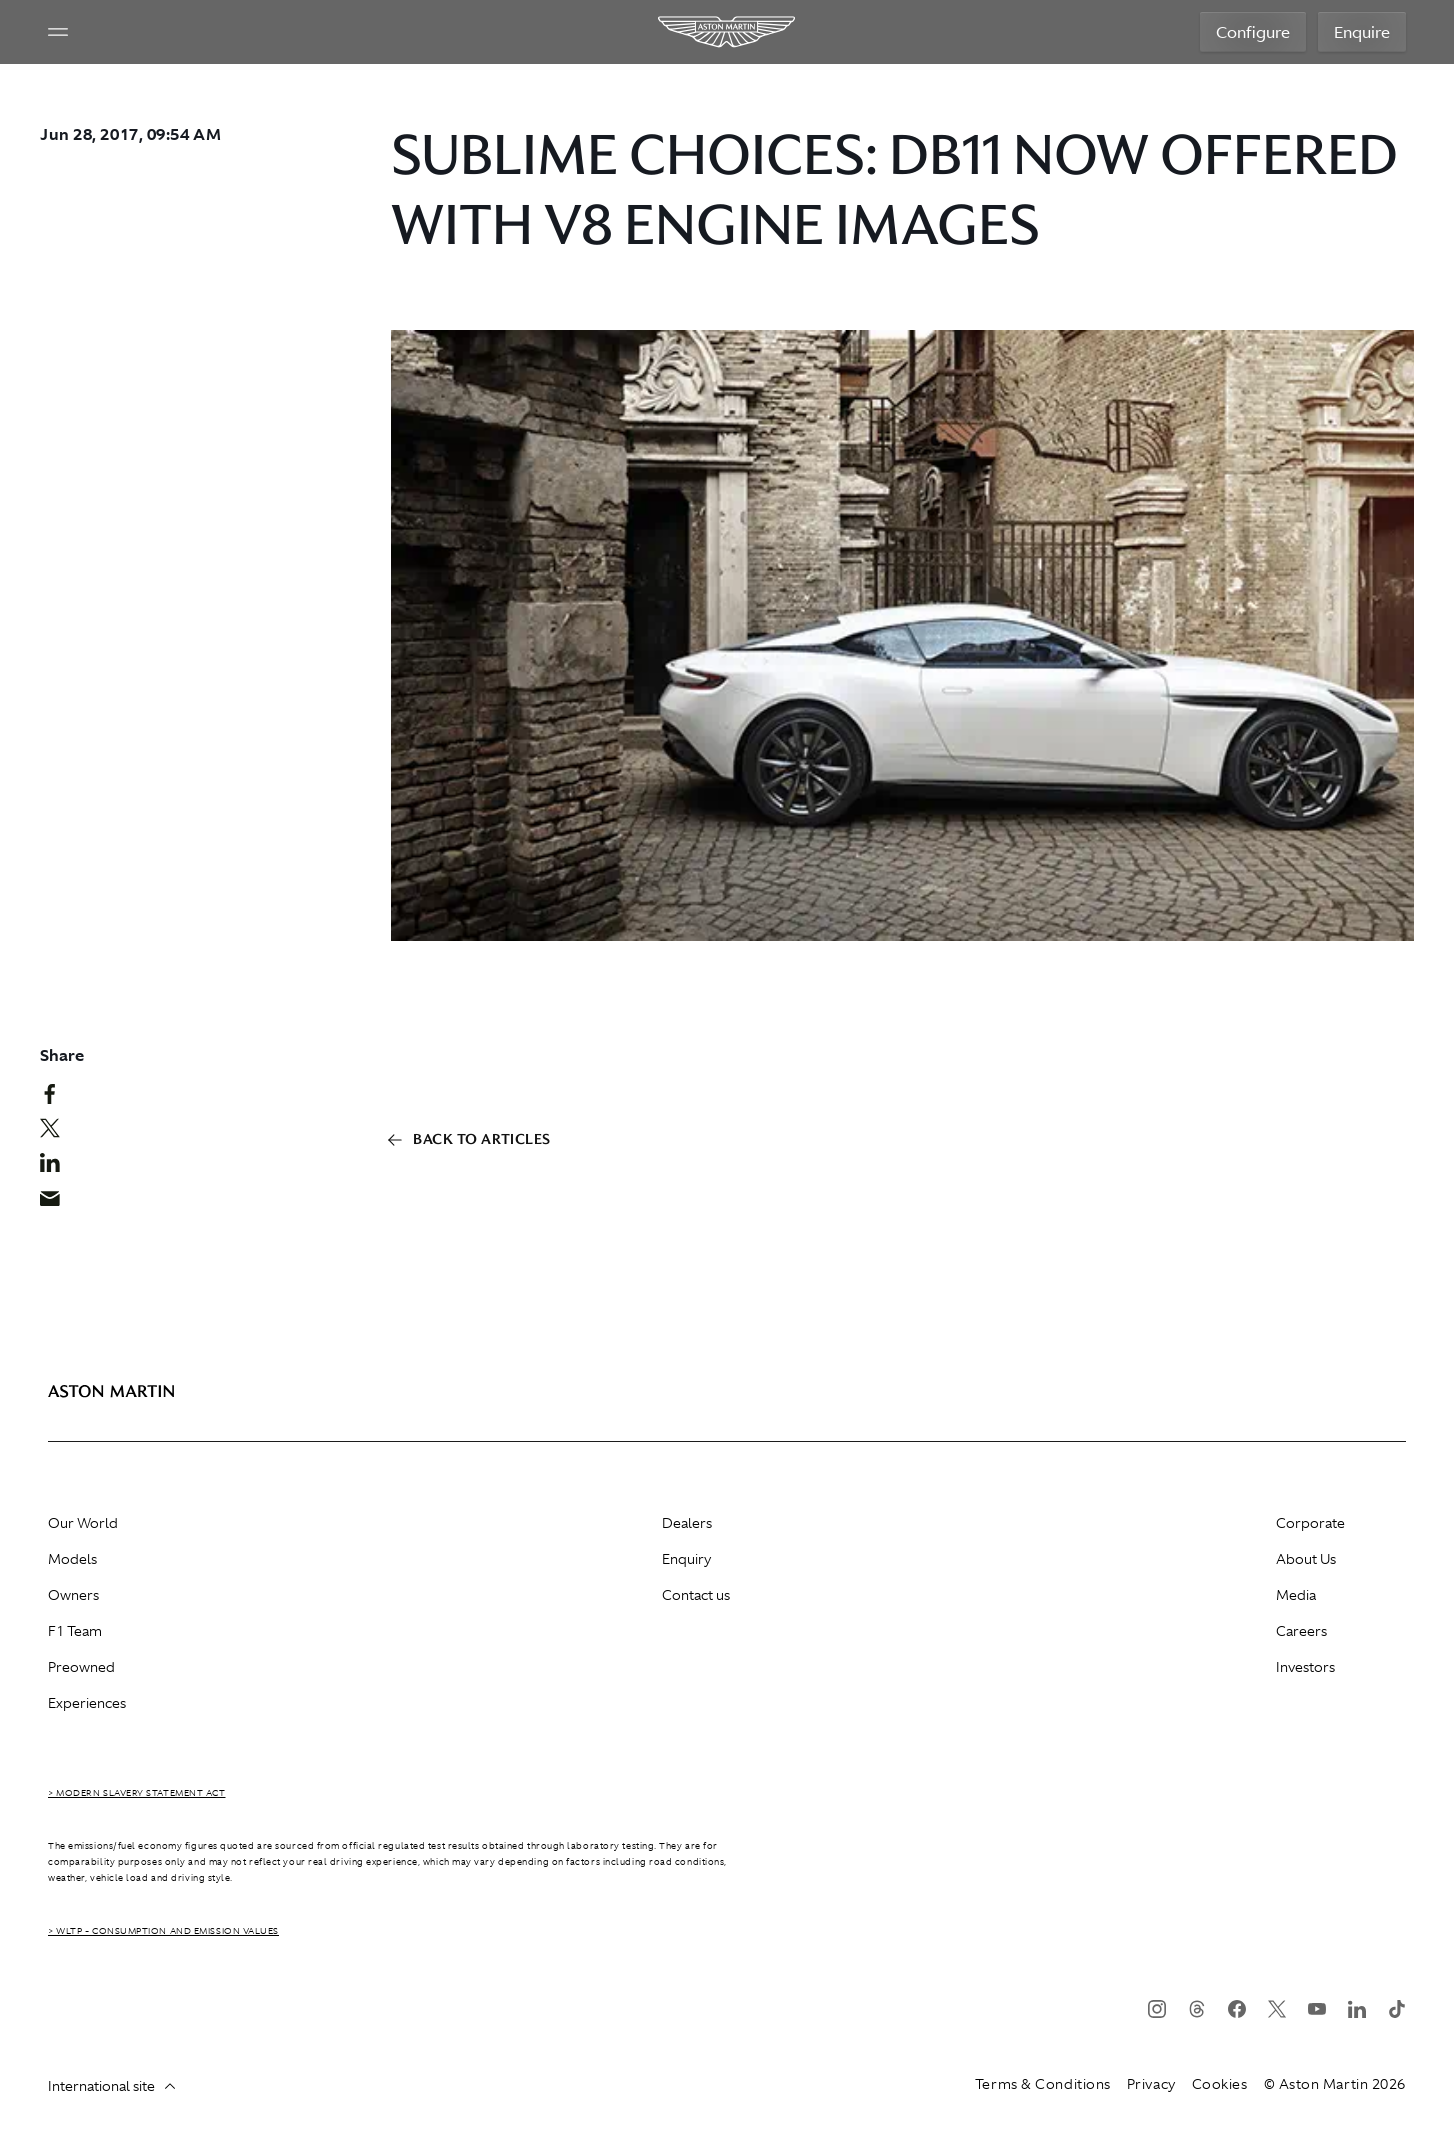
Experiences (87, 1703)
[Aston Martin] (727, 32)
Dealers (687, 1523)
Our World (83, 1523)
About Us (1306, 1559)
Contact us (696, 1595)
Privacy (1151, 2084)
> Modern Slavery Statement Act (137, 1793)
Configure (1253, 32)
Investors (1305, 1667)
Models (72, 1559)
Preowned (81, 1667)
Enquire (1362, 32)
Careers (1301, 1631)
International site (111, 2086)
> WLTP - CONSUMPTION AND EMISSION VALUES (163, 1931)
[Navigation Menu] (58, 32)
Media (1296, 1595)
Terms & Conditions (1043, 2084)
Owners (73, 1595)
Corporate (1310, 1523)
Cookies (1220, 2084)
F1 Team (75, 1631)
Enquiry (686, 1559)
